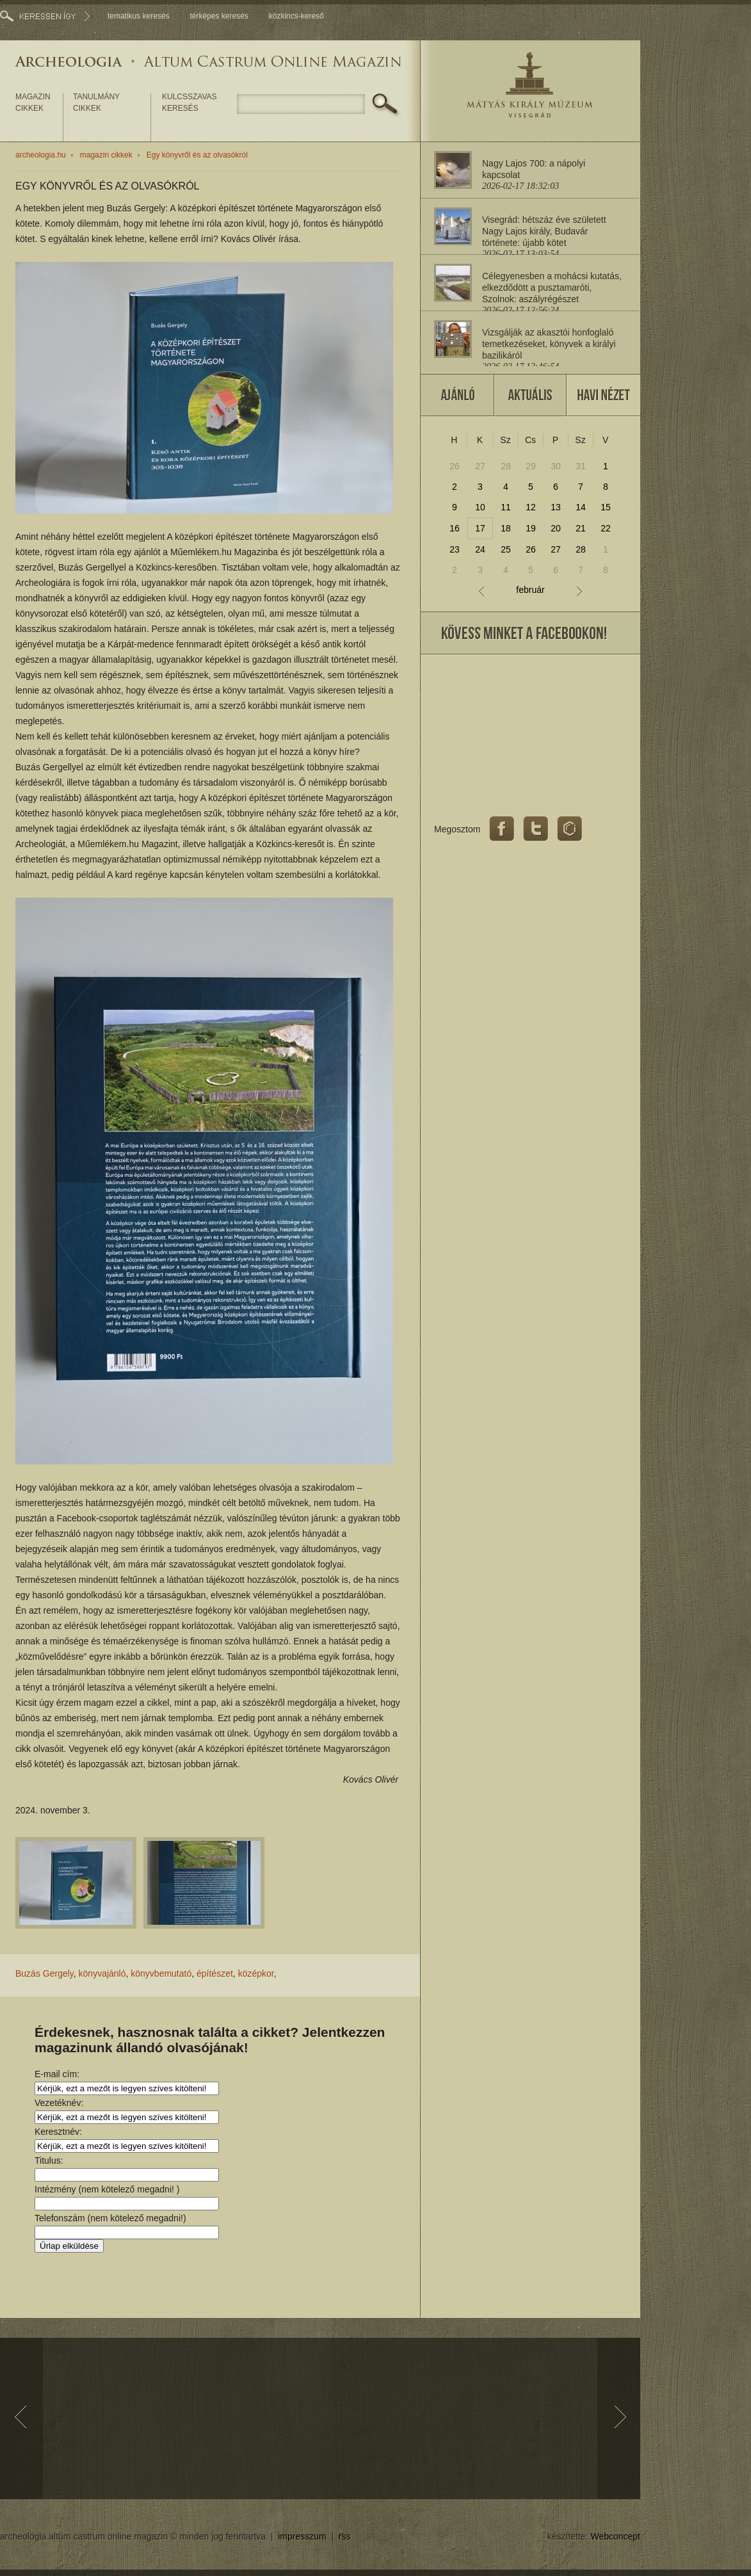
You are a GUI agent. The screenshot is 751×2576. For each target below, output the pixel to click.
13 (556, 507)
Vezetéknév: (59, 2103)
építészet (215, 1973)
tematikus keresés (139, 16)
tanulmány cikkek (96, 102)
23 (454, 549)
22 (606, 528)
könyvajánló (102, 1973)
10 (480, 507)
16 (454, 528)
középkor (256, 1973)
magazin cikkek (33, 102)
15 (606, 507)
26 (454, 466)
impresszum (302, 2536)
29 (531, 466)
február (530, 590)
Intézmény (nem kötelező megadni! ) (107, 2189)
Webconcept (615, 2536)
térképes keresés (219, 16)
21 (581, 528)
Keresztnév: (58, 2131)
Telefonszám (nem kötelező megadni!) (110, 2218)
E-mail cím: (57, 2074)
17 (480, 528)
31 (581, 466)
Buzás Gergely (44, 1973)
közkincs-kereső (296, 16)
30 (556, 466)
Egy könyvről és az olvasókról (197, 154)
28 (506, 466)
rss (345, 2536)
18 (506, 528)
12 (531, 507)
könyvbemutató (161, 1973)
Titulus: (49, 2160)
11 (506, 507)
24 (480, 549)
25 (506, 549)
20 (556, 528)
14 (581, 507)
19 (531, 528)
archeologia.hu (40, 154)
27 (480, 466)
